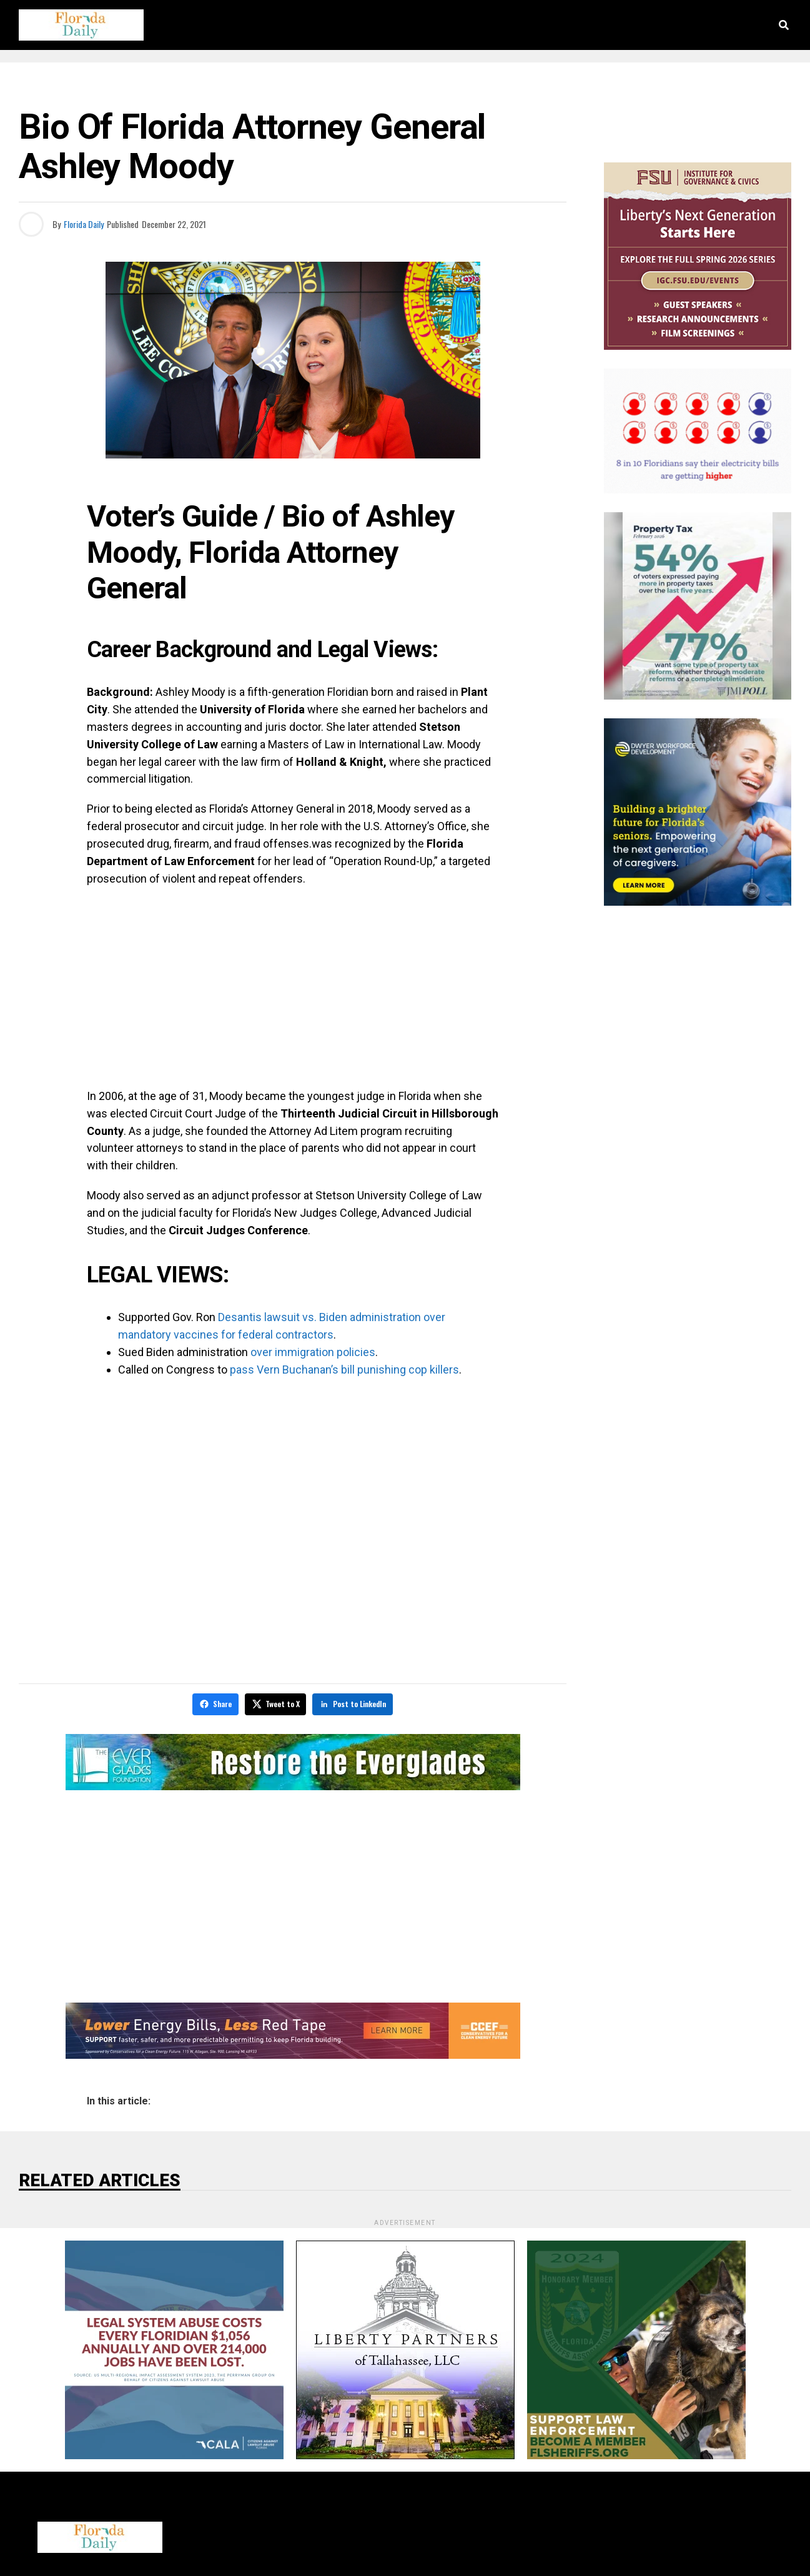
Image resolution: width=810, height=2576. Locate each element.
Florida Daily (84, 223)
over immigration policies (312, 1352)
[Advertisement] (292, 987)
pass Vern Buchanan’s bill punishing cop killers (344, 1369)
